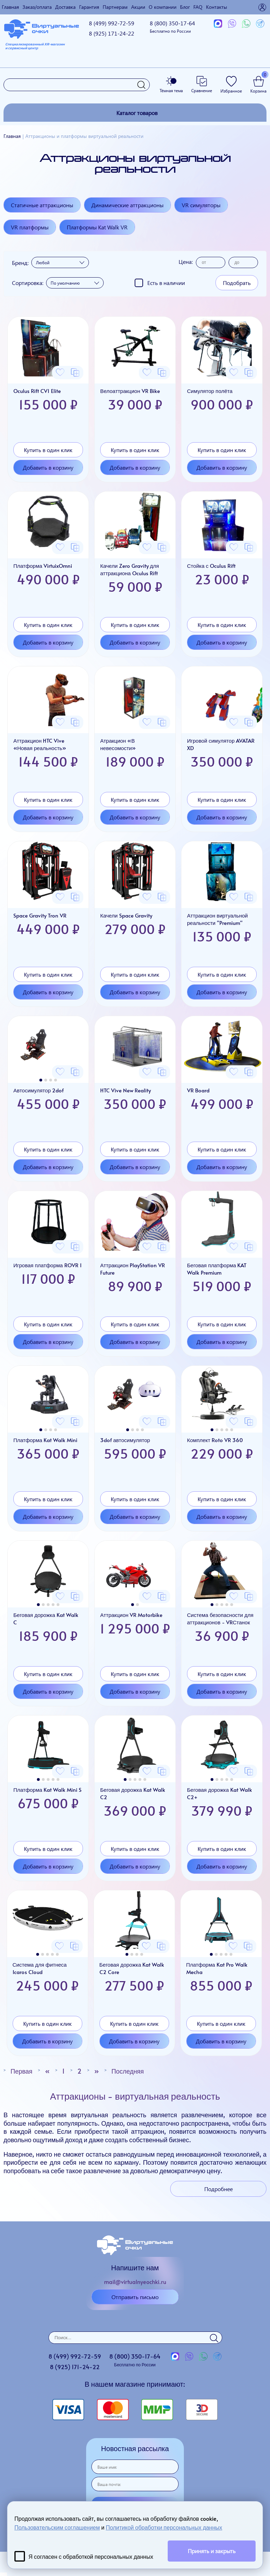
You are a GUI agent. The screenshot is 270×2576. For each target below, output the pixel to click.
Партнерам (115, 7)
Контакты (216, 7)
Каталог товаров (137, 112)
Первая (21, 2071)
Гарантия (89, 7)
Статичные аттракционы (42, 205)
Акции (138, 7)
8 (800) (172, 26)
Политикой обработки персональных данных (164, 2527)
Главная (10, 7)
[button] (40, 1080)
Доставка (65, 7)
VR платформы (30, 227)
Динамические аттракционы (127, 205)
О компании (162, 7)
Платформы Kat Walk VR (97, 227)
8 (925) (111, 33)
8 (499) (111, 23)
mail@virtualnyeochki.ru (135, 2281)
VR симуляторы (201, 205)
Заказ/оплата (37, 7)
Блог (185, 7)
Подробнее (218, 2189)
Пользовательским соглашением (57, 2527)
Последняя (127, 2071)
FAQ (197, 7)
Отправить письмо (135, 2297)
